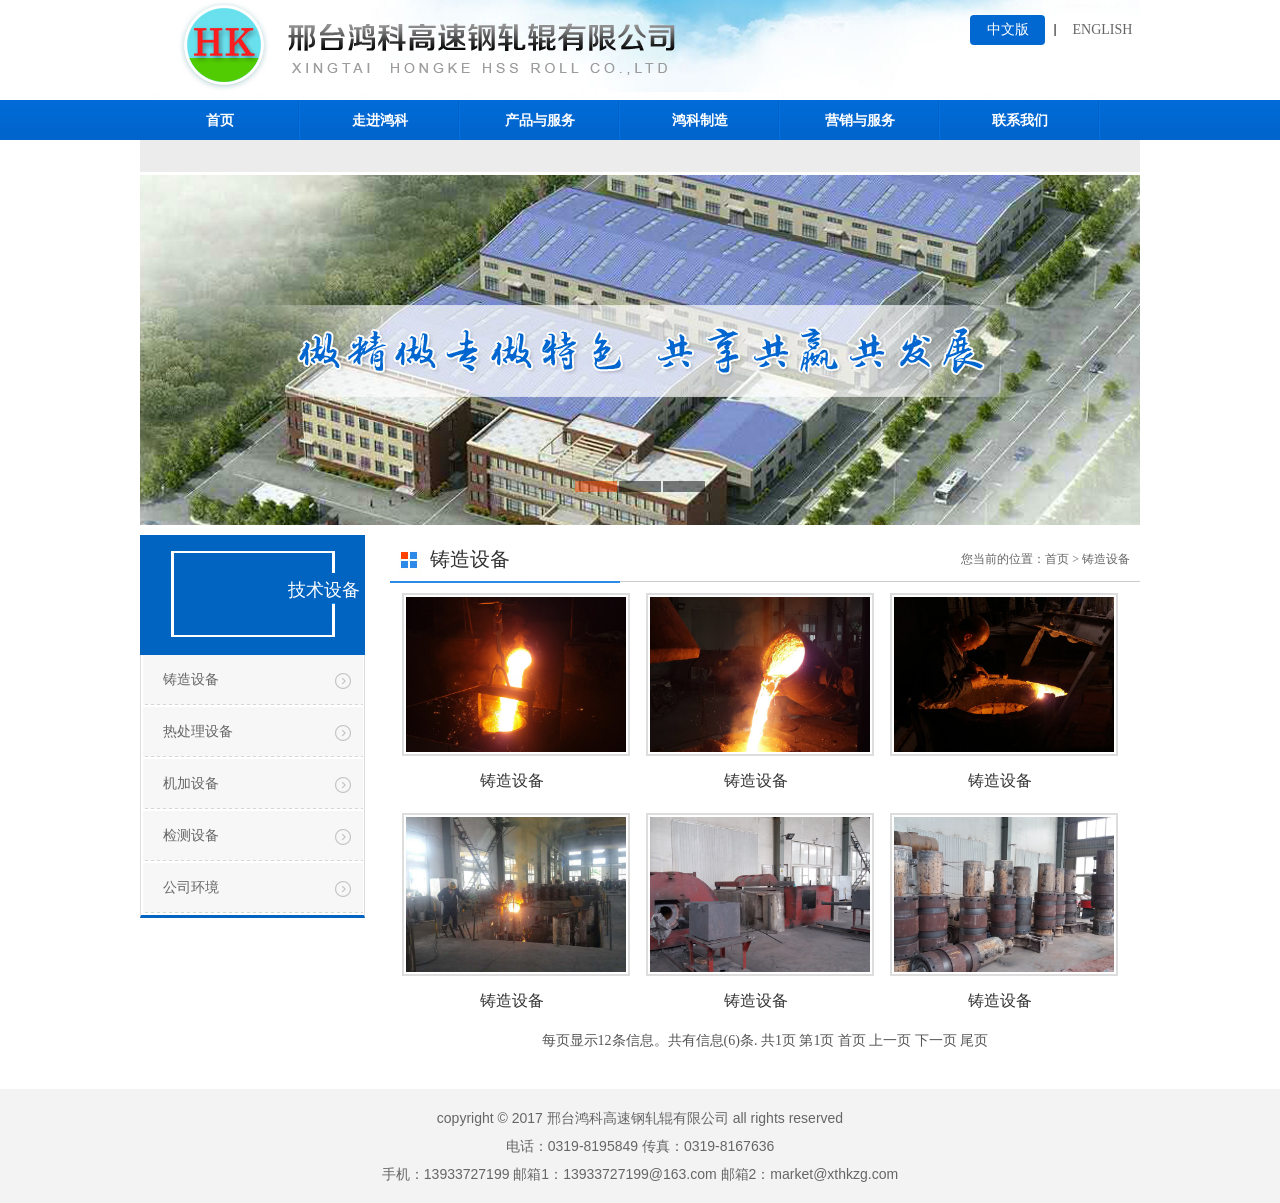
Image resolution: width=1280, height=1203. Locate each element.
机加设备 (191, 783)
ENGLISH (1103, 29)
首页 (220, 120)
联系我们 (1020, 120)
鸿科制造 (700, 120)
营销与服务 (860, 120)
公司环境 (191, 887)
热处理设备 (198, 731)
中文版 (1008, 29)
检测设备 (191, 835)
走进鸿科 (380, 120)
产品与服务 (540, 120)
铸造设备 (191, 679)
